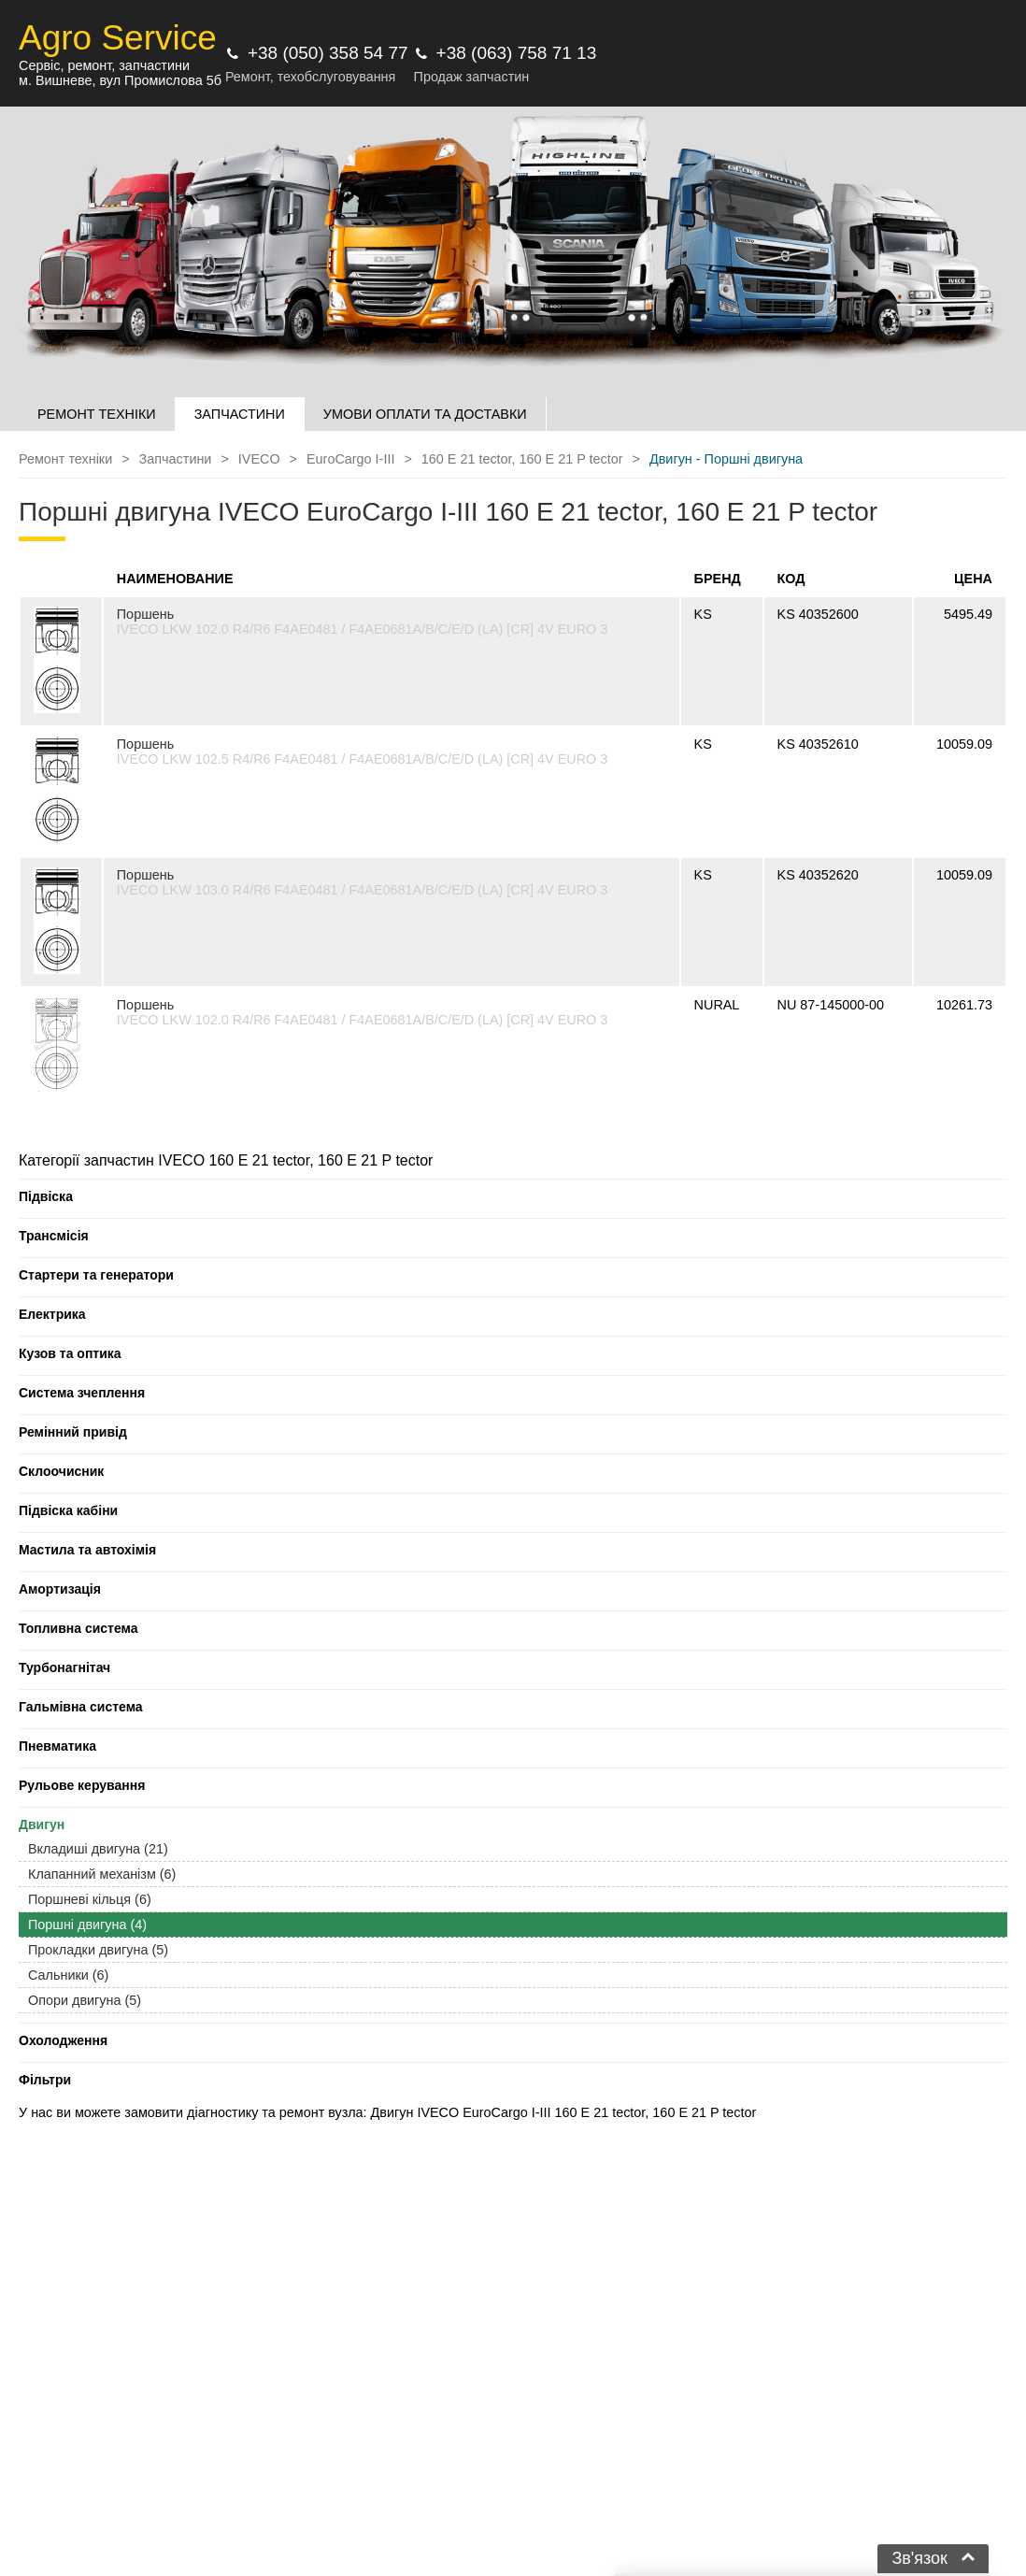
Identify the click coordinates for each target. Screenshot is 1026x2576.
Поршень (145, 614)
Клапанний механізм (102, 1874)
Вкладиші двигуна (98, 1848)
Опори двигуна (84, 2000)
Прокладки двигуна (98, 1949)
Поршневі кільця (89, 1899)
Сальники (68, 1975)
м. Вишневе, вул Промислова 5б (120, 80)
